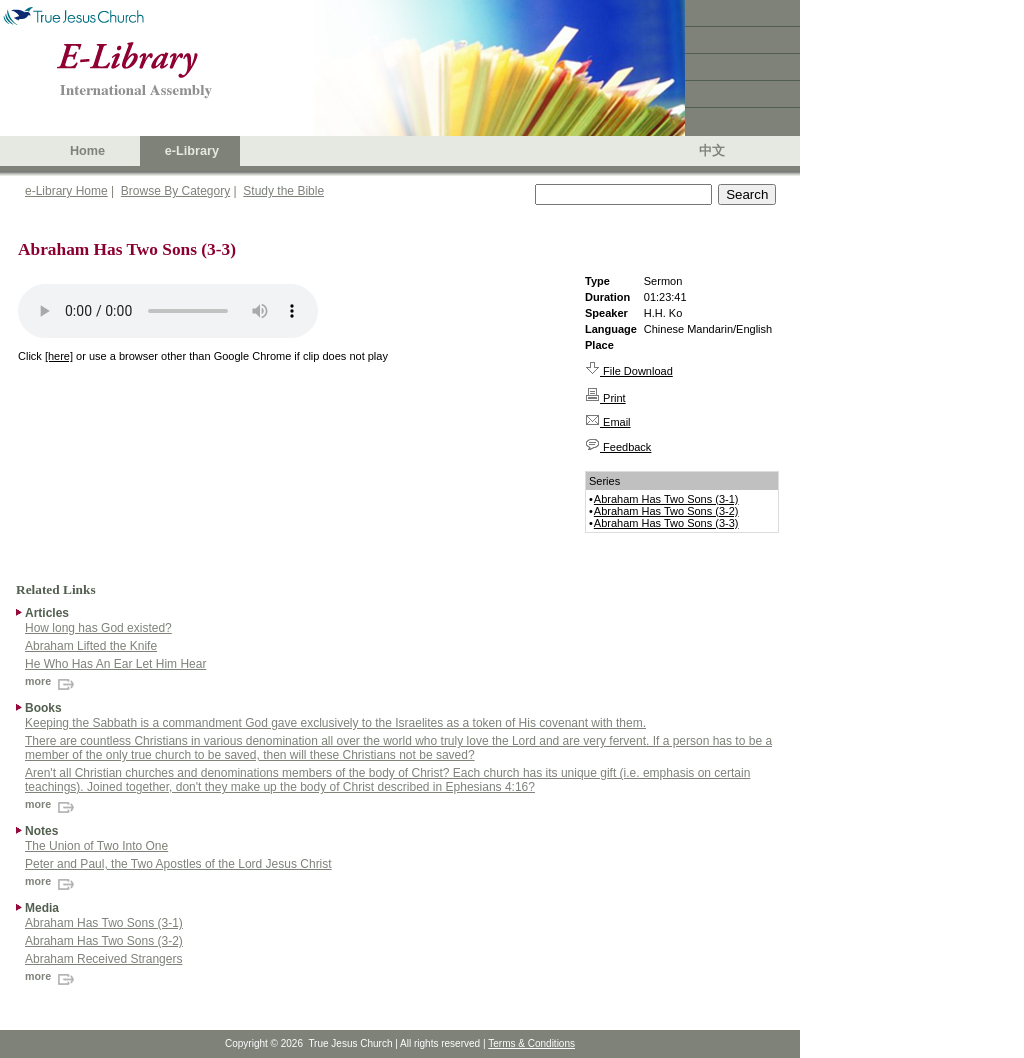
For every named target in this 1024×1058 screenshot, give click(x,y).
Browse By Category (175, 191)
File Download (629, 371)
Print (605, 398)
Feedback (618, 447)
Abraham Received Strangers (103, 959)
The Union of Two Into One (96, 846)
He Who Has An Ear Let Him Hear (115, 664)
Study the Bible (283, 191)
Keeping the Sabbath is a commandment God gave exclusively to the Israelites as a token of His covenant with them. (335, 723)
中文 (712, 151)
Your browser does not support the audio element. (168, 311)
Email (608, 422)
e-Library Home (66, 191)
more (51, 681)
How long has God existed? (98, 628)
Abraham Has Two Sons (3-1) (666, 499)
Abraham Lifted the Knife (91, 646)
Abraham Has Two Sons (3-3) (666, 523)
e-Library (192, 151)
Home (87, 151)
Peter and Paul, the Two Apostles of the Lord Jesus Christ (178, 864)
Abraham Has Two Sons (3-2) (666, 511)
